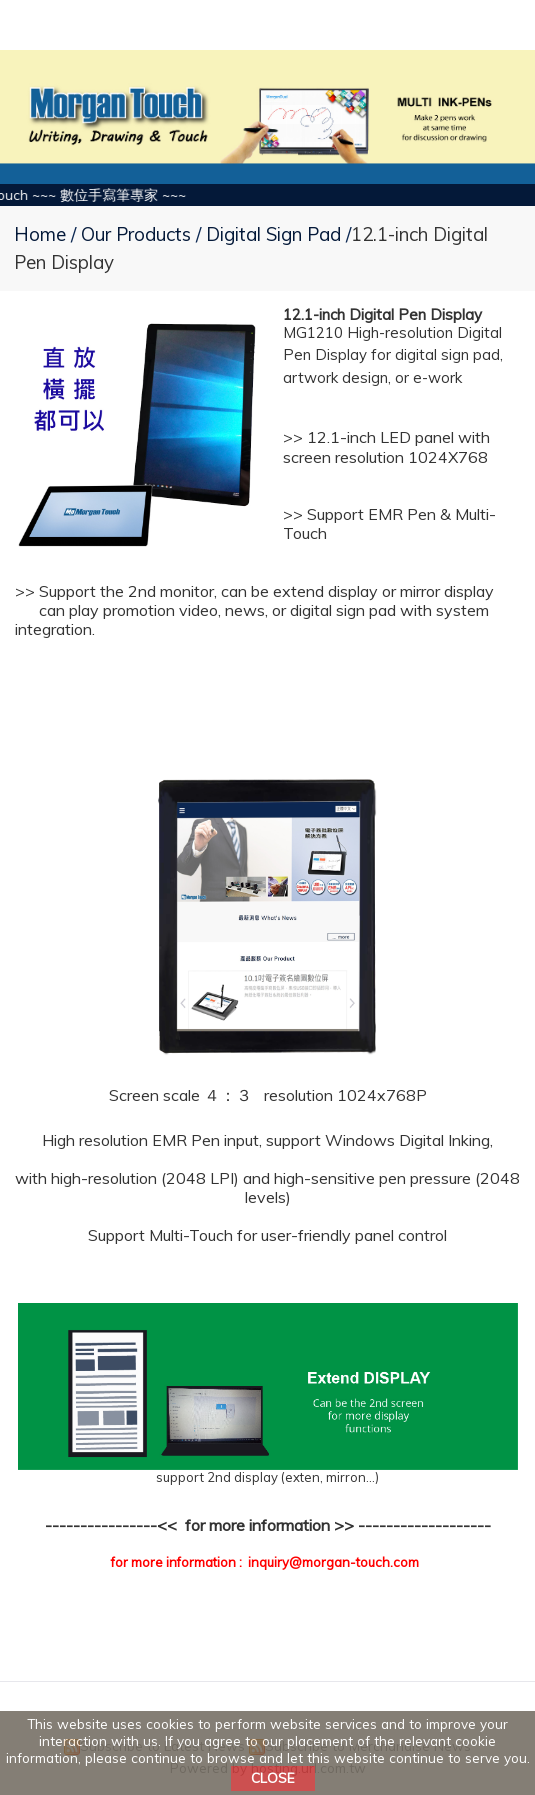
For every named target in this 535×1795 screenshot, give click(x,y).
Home (40, 234)
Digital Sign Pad (273, 234)
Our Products (138, 234)
